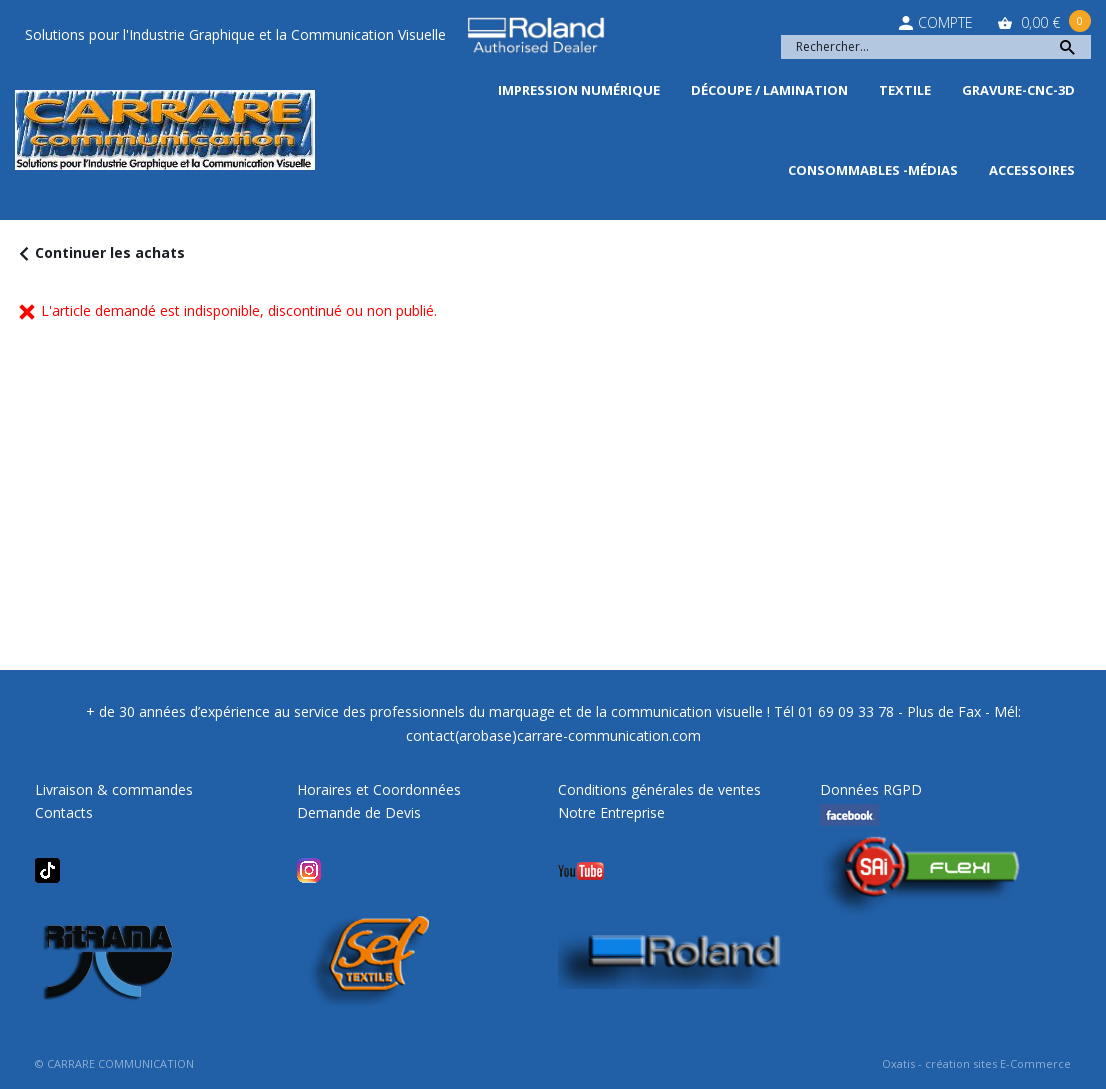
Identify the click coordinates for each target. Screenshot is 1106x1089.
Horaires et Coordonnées (379, 789)
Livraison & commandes (114, 789)
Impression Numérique (579, 90)
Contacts (64, 812)
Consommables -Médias (873, 170)
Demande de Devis (359, 812)
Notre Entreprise (611, 812)
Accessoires (1032, 170)
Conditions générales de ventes (659, 789)
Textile (905, 90)
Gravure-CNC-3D (1018, 90)
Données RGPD (871, 789)
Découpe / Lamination (769, 90)
